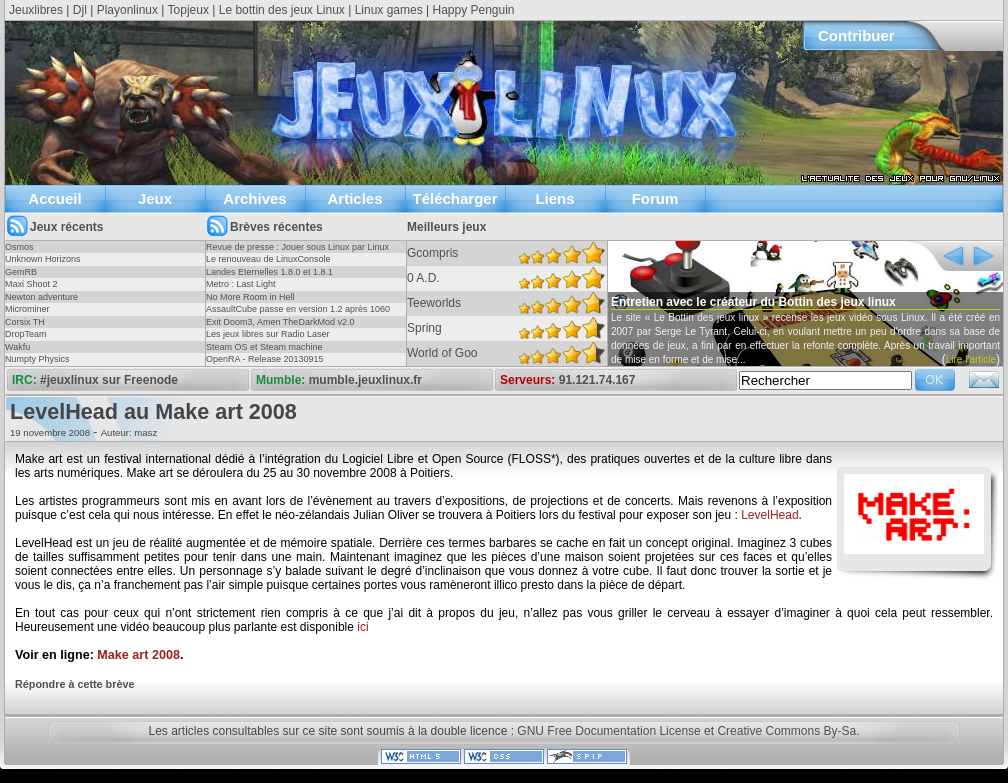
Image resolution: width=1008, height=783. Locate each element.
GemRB (21, 272)
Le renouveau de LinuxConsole (268, 259)
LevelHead (769, 515)
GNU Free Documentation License (608, 731)
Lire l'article (971, 359)
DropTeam (26, 334)
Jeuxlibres (36, 10)
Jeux (155, 198)
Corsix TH (25, 322)
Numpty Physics (37, 359)
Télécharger (454, 198)
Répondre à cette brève (74, 684)
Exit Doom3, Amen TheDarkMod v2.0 (280, 322)
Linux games (389, 10)
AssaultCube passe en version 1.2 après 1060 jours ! (298, 315)
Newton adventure (41, 297)
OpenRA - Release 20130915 (265, 359)
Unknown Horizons (43, 259)
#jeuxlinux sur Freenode (109, 380)
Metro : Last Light (241, 284)
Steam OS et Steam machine (264, 347)
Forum (655, 198)
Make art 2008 (138, 655)
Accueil (54, 198)
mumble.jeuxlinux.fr (365, 380)
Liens (554, 198)
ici (362, 627)
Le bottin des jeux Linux (282, 10)
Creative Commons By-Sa (786, 731)
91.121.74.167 (597, 380)
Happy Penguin (473, 10)
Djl (80, 10)
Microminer (27, 309)
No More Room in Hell (250, 297)
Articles (354, 198)
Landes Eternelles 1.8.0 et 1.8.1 (269, 272)
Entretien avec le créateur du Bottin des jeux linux (753, 302)
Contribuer (856, 35)
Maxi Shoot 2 (31, 284)
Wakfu (17, 347)
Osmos (19, 247)
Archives (254, 198)
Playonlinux (127, 10)
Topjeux (188, 10)
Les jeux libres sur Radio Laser (268, 334)
